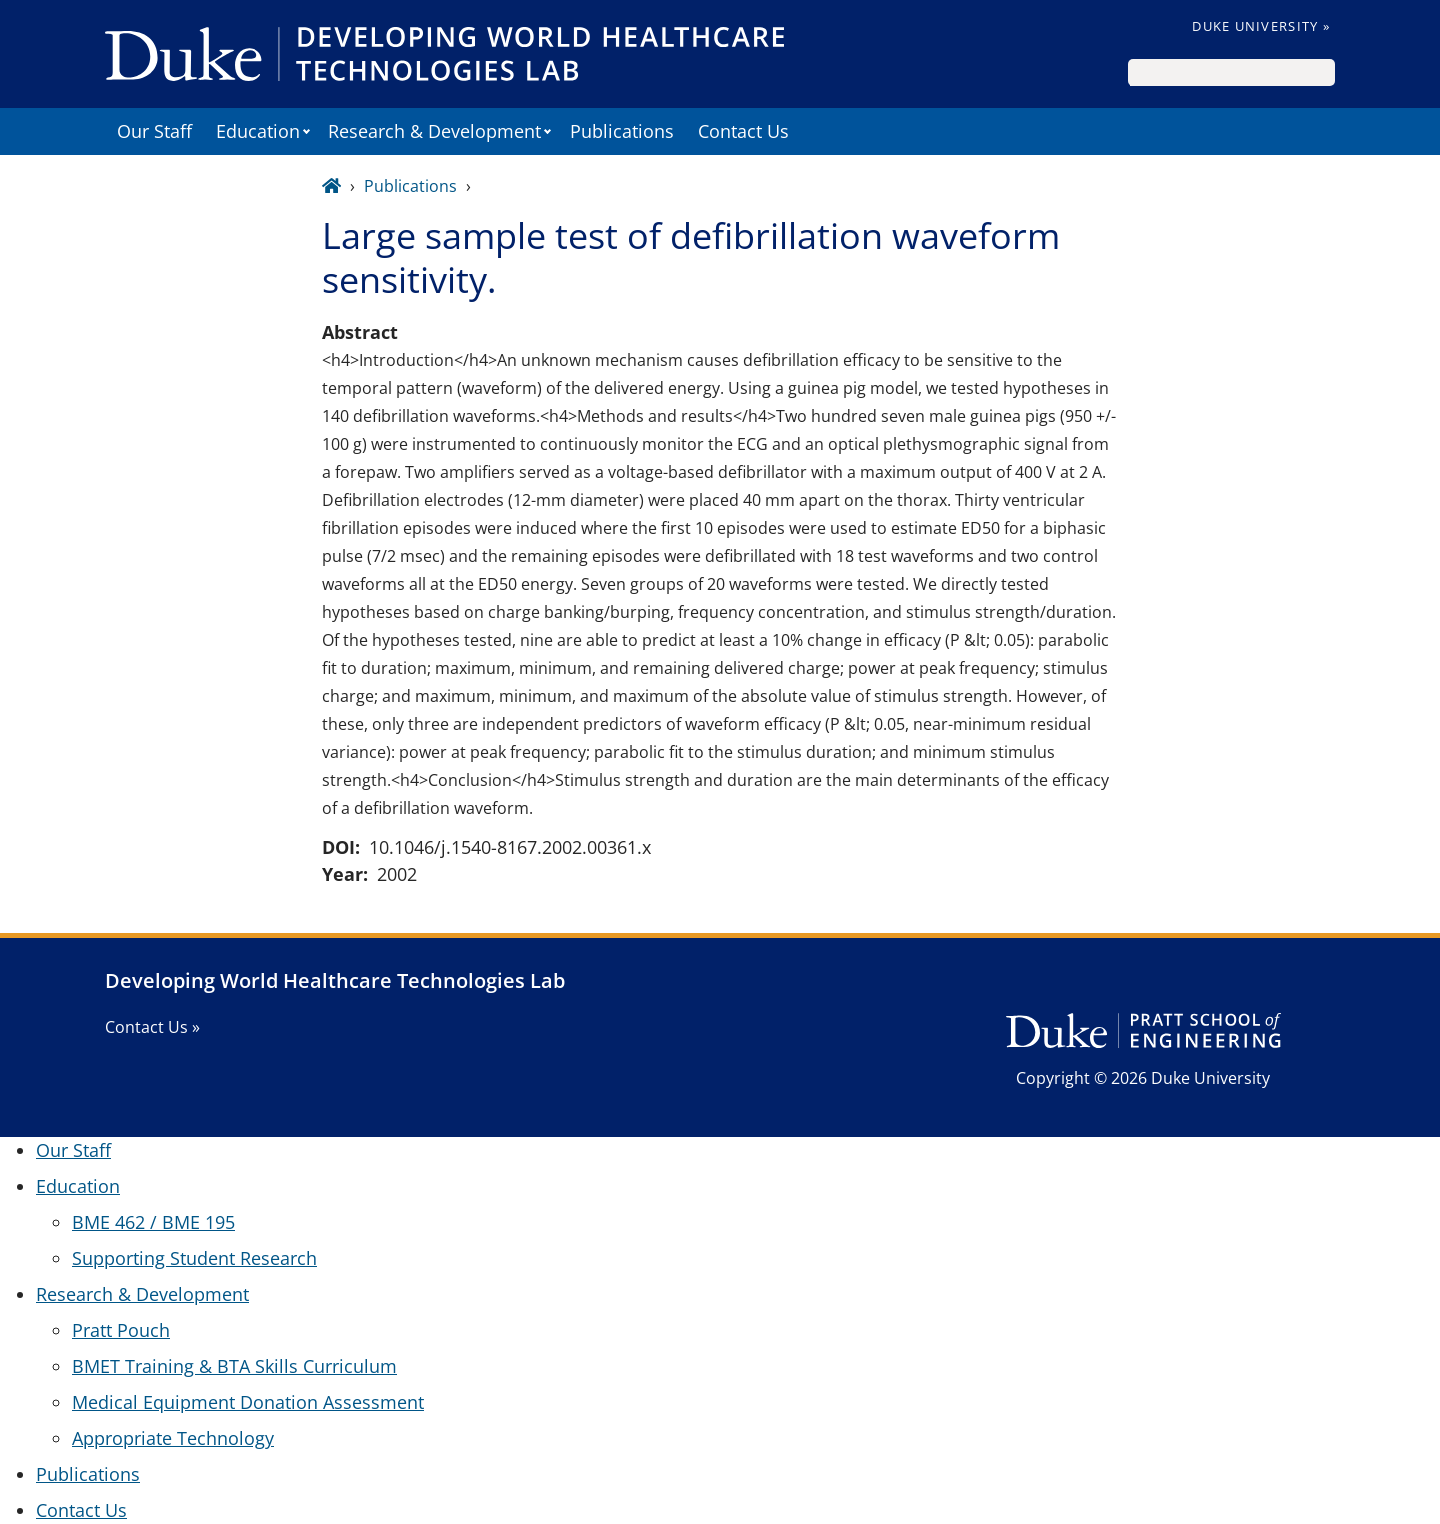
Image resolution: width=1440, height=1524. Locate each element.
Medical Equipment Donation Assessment (248, 1402)
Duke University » (1261, 26)
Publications (622, 131)
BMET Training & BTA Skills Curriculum (234, 1366)
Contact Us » (152, 1027)
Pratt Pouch (121, 1330)
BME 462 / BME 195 (153, 1222)
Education (258, 131)
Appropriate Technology (173, 1438)
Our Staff (154, 131)
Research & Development (434, 131)
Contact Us (743, 131)
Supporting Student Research (194, 1258)
